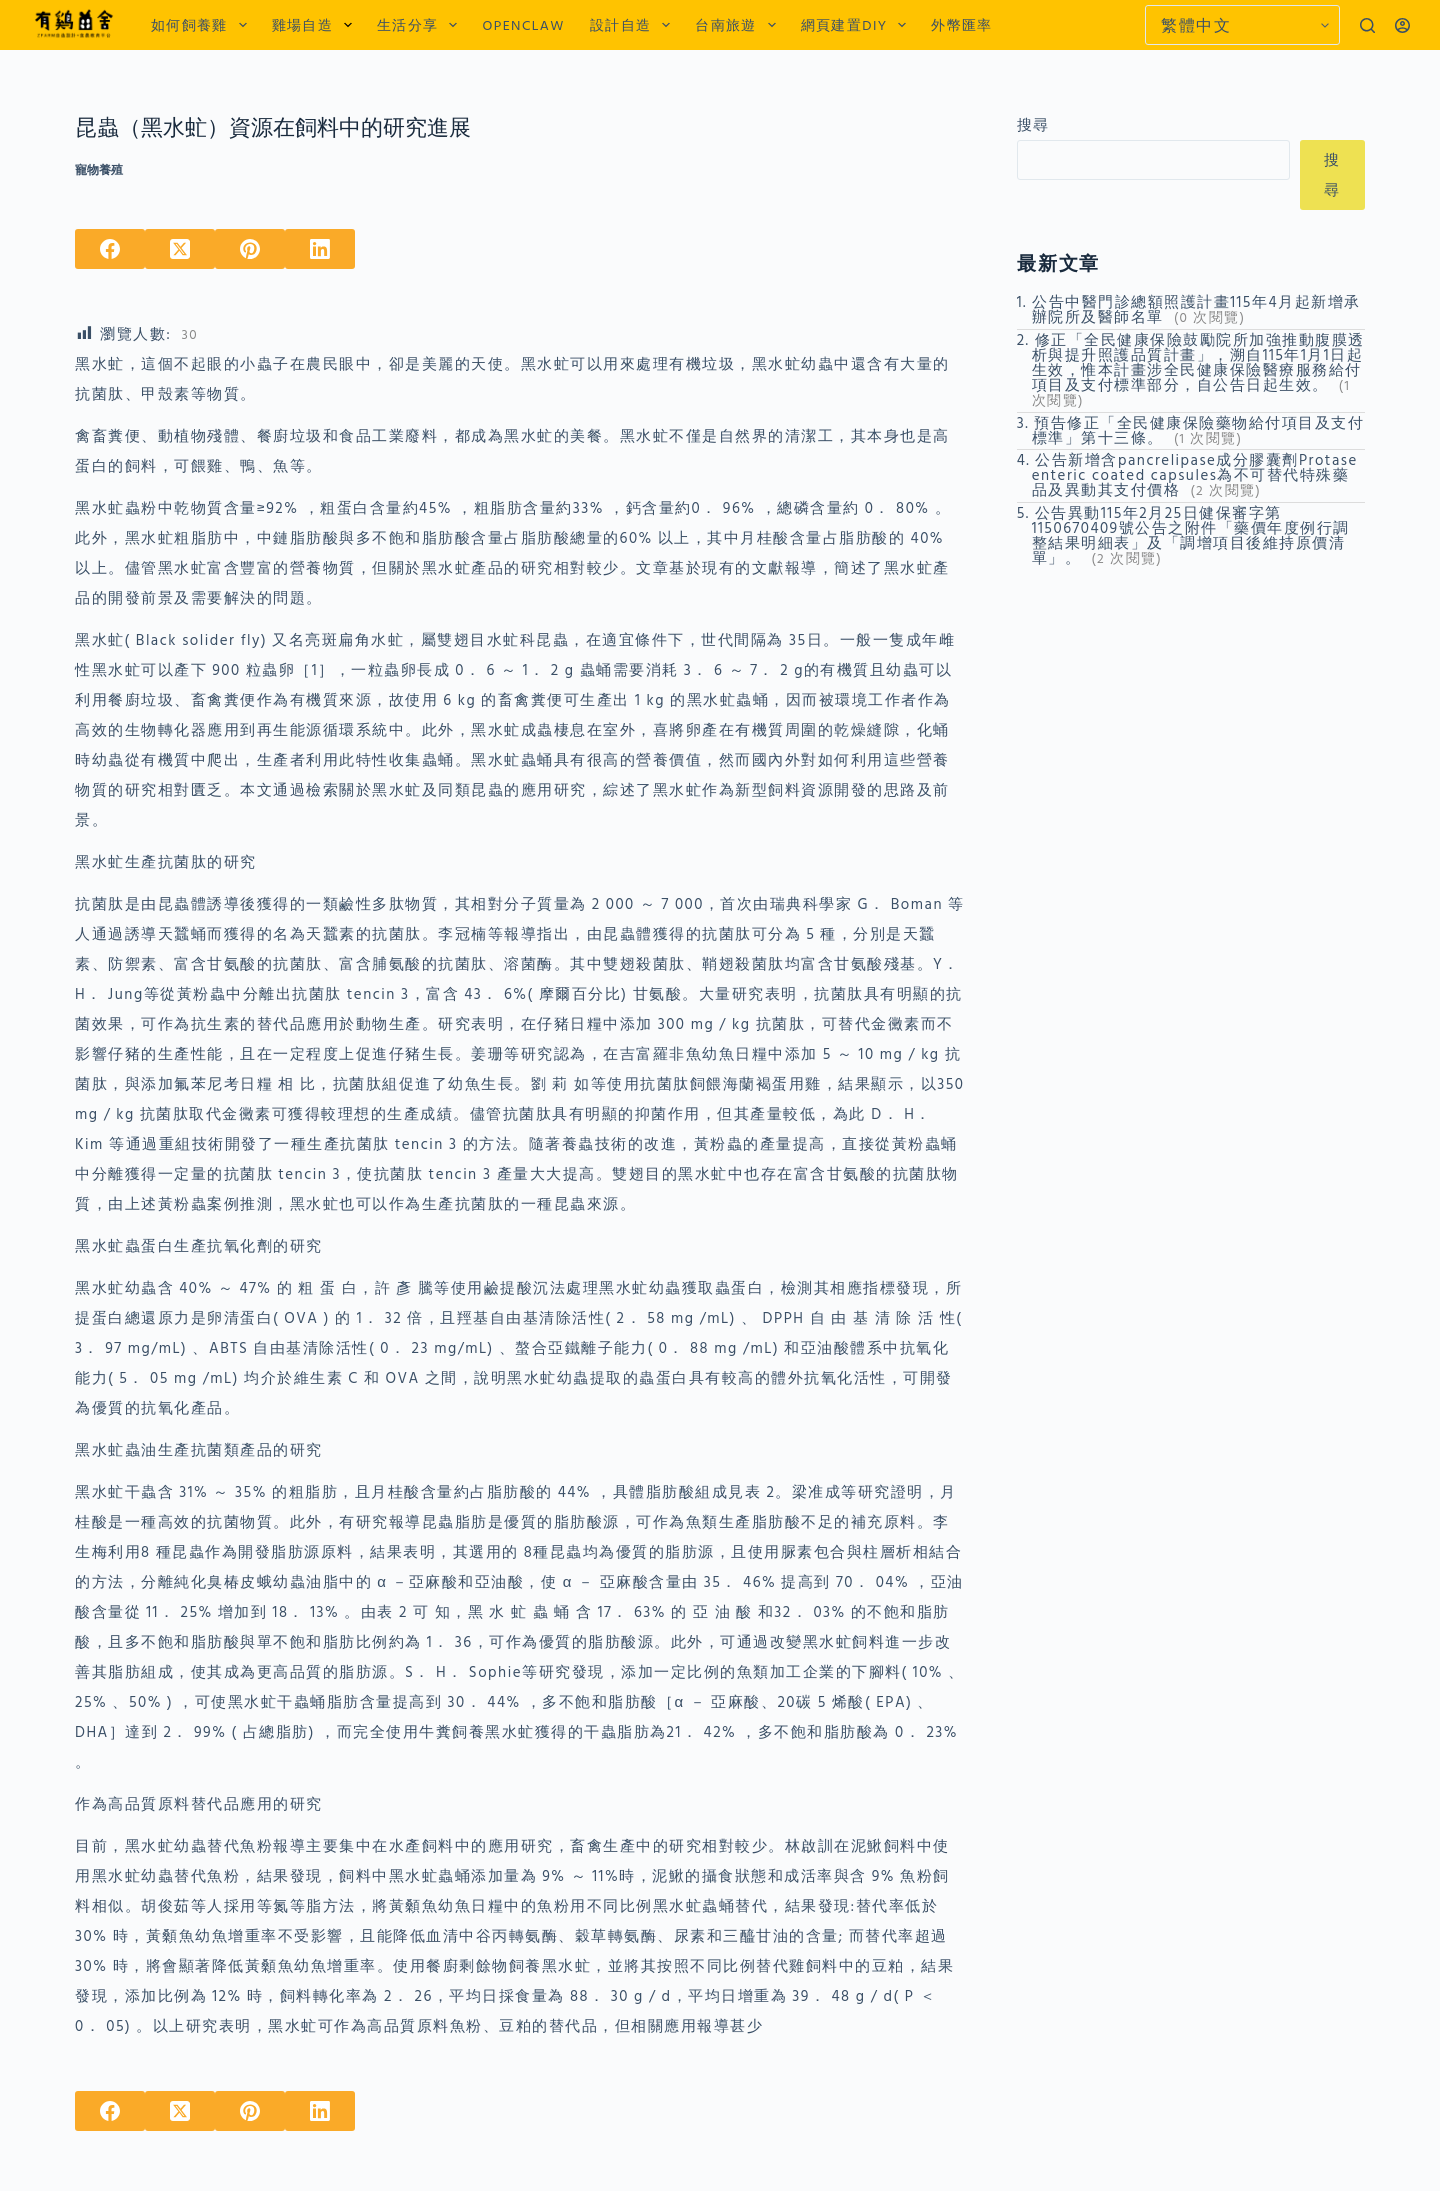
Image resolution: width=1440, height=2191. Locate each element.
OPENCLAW (523, 24)
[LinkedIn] (320, 249)
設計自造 (634, 25)
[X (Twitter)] (180, 249)
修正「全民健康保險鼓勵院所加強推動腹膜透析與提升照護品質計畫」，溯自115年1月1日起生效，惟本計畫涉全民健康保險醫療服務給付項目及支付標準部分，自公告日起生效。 (1198, 362)
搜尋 (1033, 124)
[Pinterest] (250, 249)
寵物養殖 (99, 170)
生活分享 (421, 25)
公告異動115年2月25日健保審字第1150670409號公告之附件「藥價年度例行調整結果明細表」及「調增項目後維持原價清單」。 (1191, 535)
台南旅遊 (739, 25)
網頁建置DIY (858, 25)
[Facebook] (110, 249)
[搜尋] (1367, 25)
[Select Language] (1242, 25)
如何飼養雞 (203, 25)
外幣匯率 (962, 24)
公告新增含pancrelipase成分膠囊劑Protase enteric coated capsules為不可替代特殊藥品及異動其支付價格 (1195, 474)
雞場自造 (316, 25)
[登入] (1402, 25)
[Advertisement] (1191, 722)
